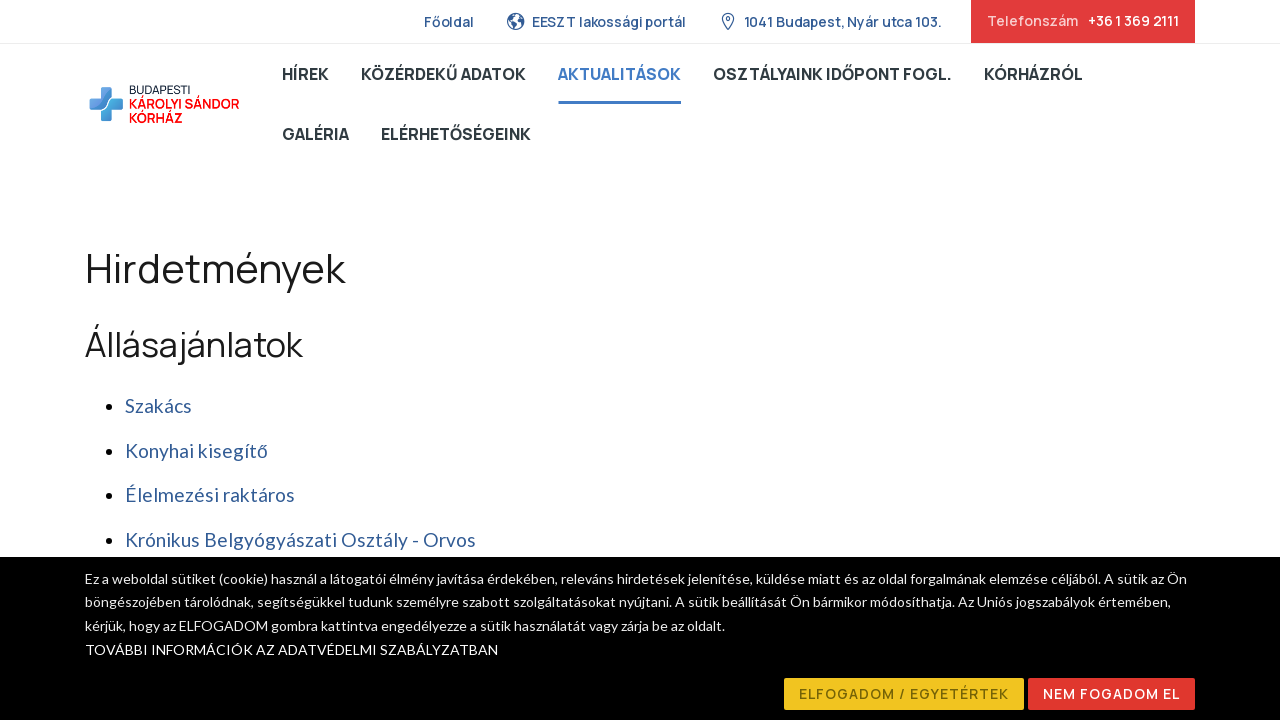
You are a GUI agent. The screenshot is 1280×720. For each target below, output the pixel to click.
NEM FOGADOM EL (1111, 693)
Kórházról (1033, 74)
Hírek (305, 74)
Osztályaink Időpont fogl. (832, 74)
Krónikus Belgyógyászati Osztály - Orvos (300, 539)
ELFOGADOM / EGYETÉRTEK (904, 693)
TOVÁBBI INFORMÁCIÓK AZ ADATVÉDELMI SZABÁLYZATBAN (291, 649)
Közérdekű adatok (443, 74)
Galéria (315, 134)
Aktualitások (619, 74)
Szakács (158, 405)
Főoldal (449, 21)
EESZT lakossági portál (596, 21)
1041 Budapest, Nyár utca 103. (830, 21)
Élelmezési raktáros (210, 494)
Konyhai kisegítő (196, 450)
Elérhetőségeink (456, 134)
